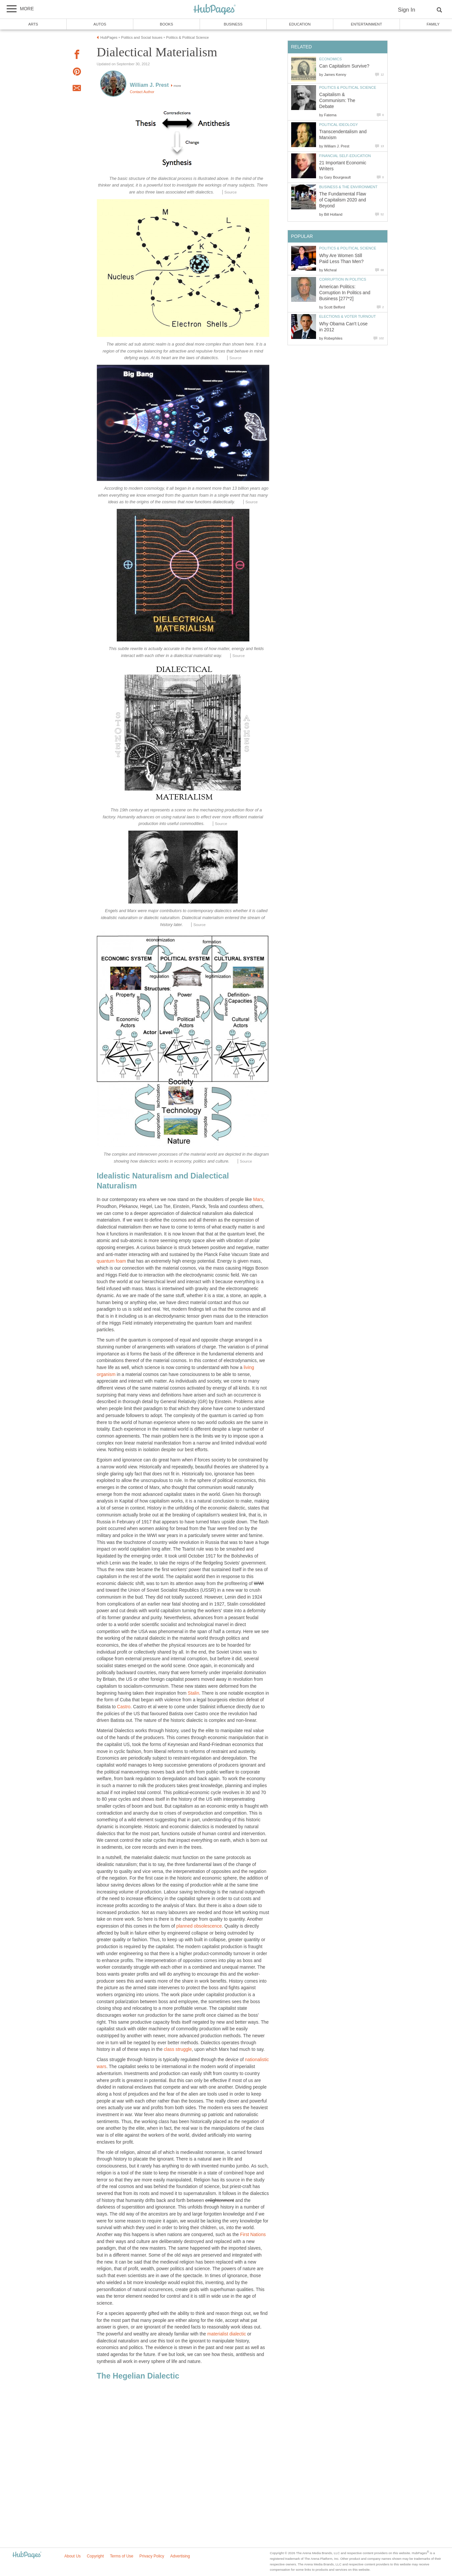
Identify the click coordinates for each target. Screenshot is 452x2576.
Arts (33, 24)
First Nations (253, 2234)
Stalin (193, 1693)
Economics (330, 59)
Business (233, 24)
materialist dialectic (226, 2333)
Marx (258, 1199)
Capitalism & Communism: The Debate (337, 100)
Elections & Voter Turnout (347, 316)
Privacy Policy (151, 2556)
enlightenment (219, 2200)
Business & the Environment (348, 187)
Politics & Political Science (347, 87)
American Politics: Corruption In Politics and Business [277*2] (344, 292)
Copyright (95, 2556)
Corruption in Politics (342, 279)
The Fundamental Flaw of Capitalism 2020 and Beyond (342, 200)
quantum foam (111, 1261)
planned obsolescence (199, 1926)
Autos (100, 24)
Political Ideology (338, 125)
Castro (124, 1706)
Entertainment (366, 24)
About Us (72, 2556)
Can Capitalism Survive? (344, 66)
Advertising (180, 2556)
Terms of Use (121, 2556)
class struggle (178, 2049)
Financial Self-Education (345, 156)
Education (299, 24)
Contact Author (142, 92)
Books (166, 24)
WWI (259, 1583)
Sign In (406, 10)
